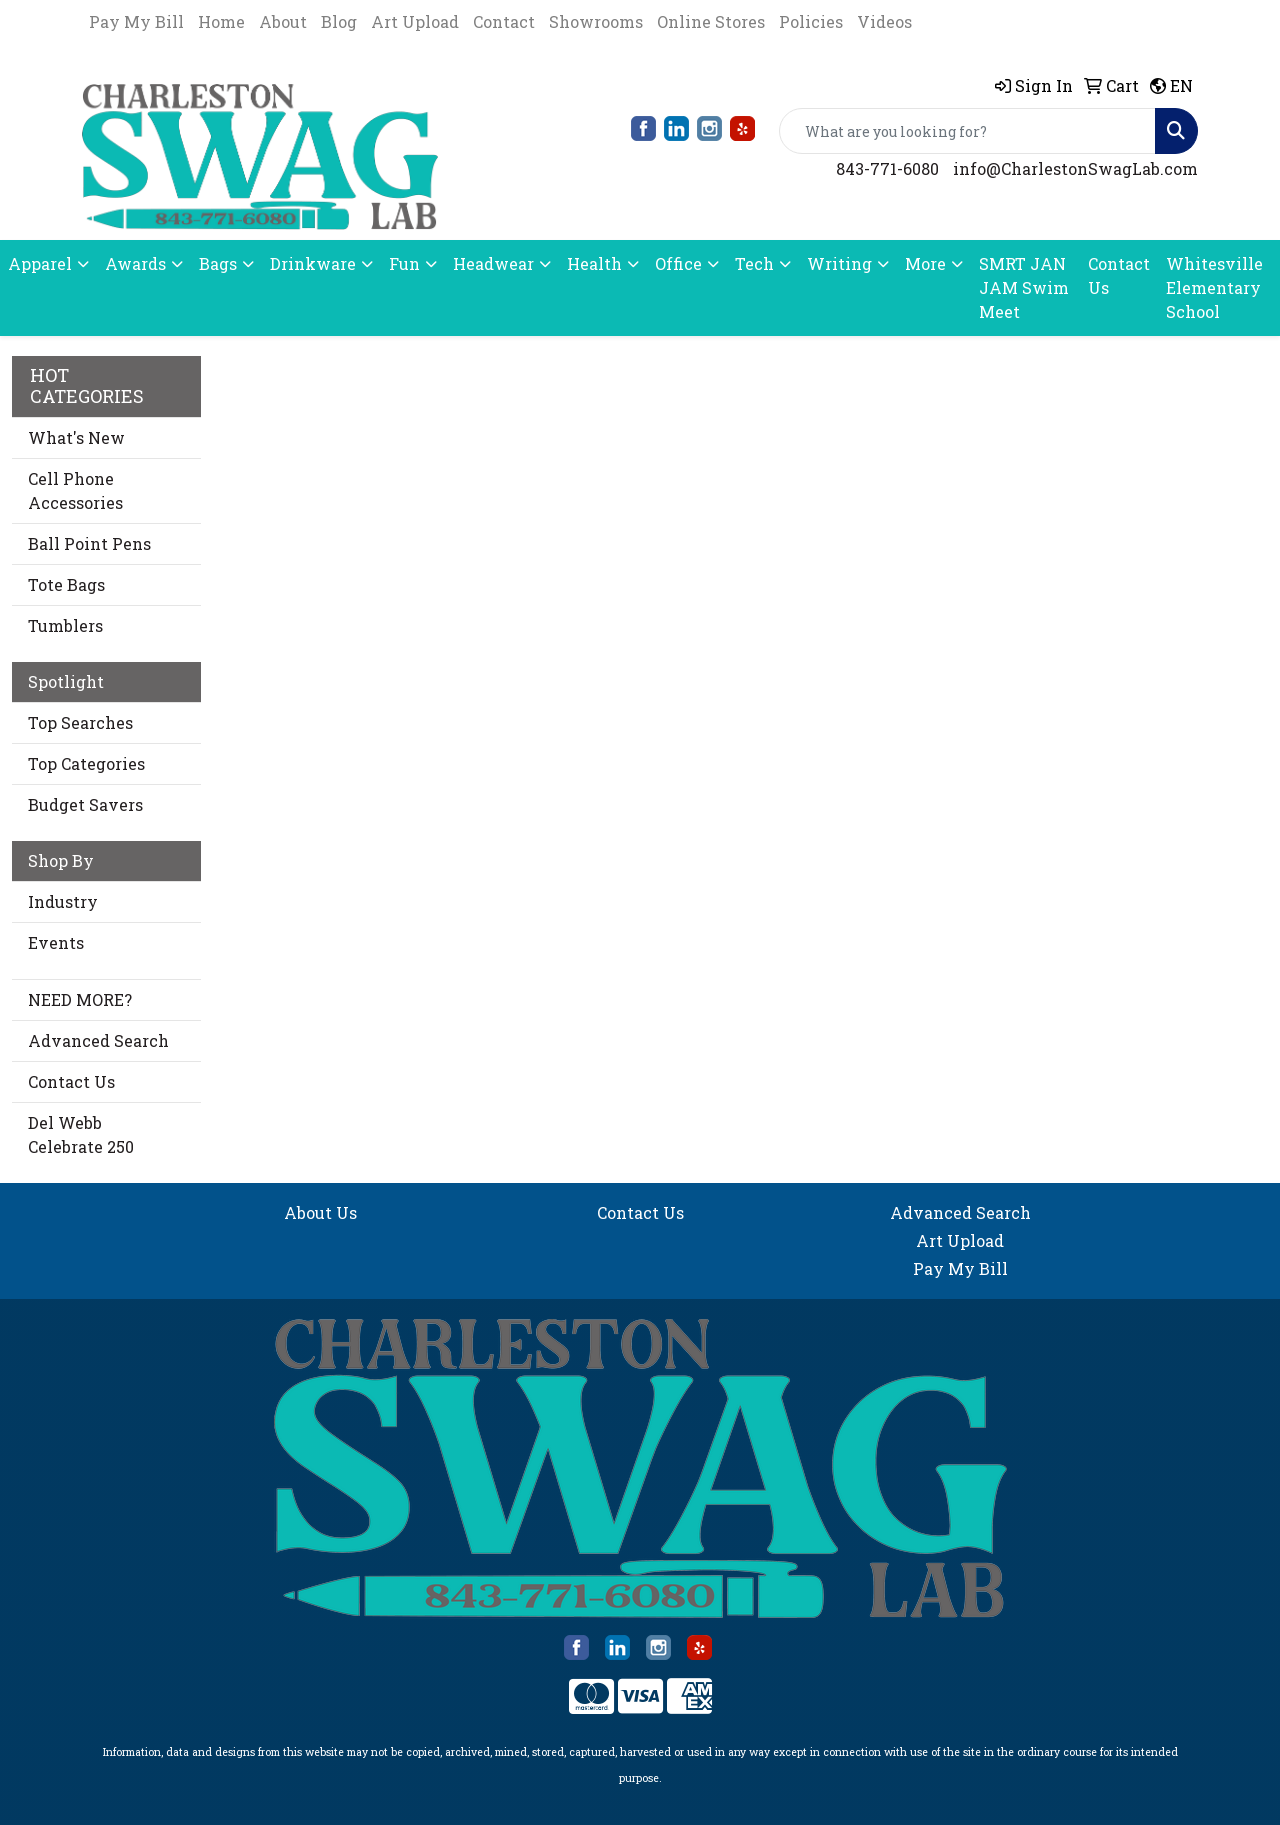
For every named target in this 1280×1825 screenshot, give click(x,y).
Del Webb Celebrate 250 (81, 1134)
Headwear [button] (493, 263)
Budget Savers (85, 804)
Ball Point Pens (89, 543)
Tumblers (65, 625)
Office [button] (678, 263)
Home (221, 21)
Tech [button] (754, 263)
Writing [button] (839, 263)
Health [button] (594, 263)
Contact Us (1119, 275)
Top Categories (86, 763)
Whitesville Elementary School (1214, 287)
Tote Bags (66, 584)
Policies (811, 21)
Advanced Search (98, 1040)
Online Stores (711, 21)
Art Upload (415, 21)
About (283, 21)
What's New (76, 437)
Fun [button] (404, 263)
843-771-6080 (887, 168)
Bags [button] (218, 263)
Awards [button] (135, 263)
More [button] (925, 263)
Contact (504, 21)
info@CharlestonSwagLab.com (1075, 168)
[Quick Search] (967, 131)
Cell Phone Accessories (75, 490)
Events (56, 942)
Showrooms (596, 21)
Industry (63, 901)
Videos (884, 21)
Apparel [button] (40, 263)
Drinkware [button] (313, 263)
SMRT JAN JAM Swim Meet (1024, 287)
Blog (339, 21)
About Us (320, 1212)
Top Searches (80, 722)
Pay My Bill (136, 21)
